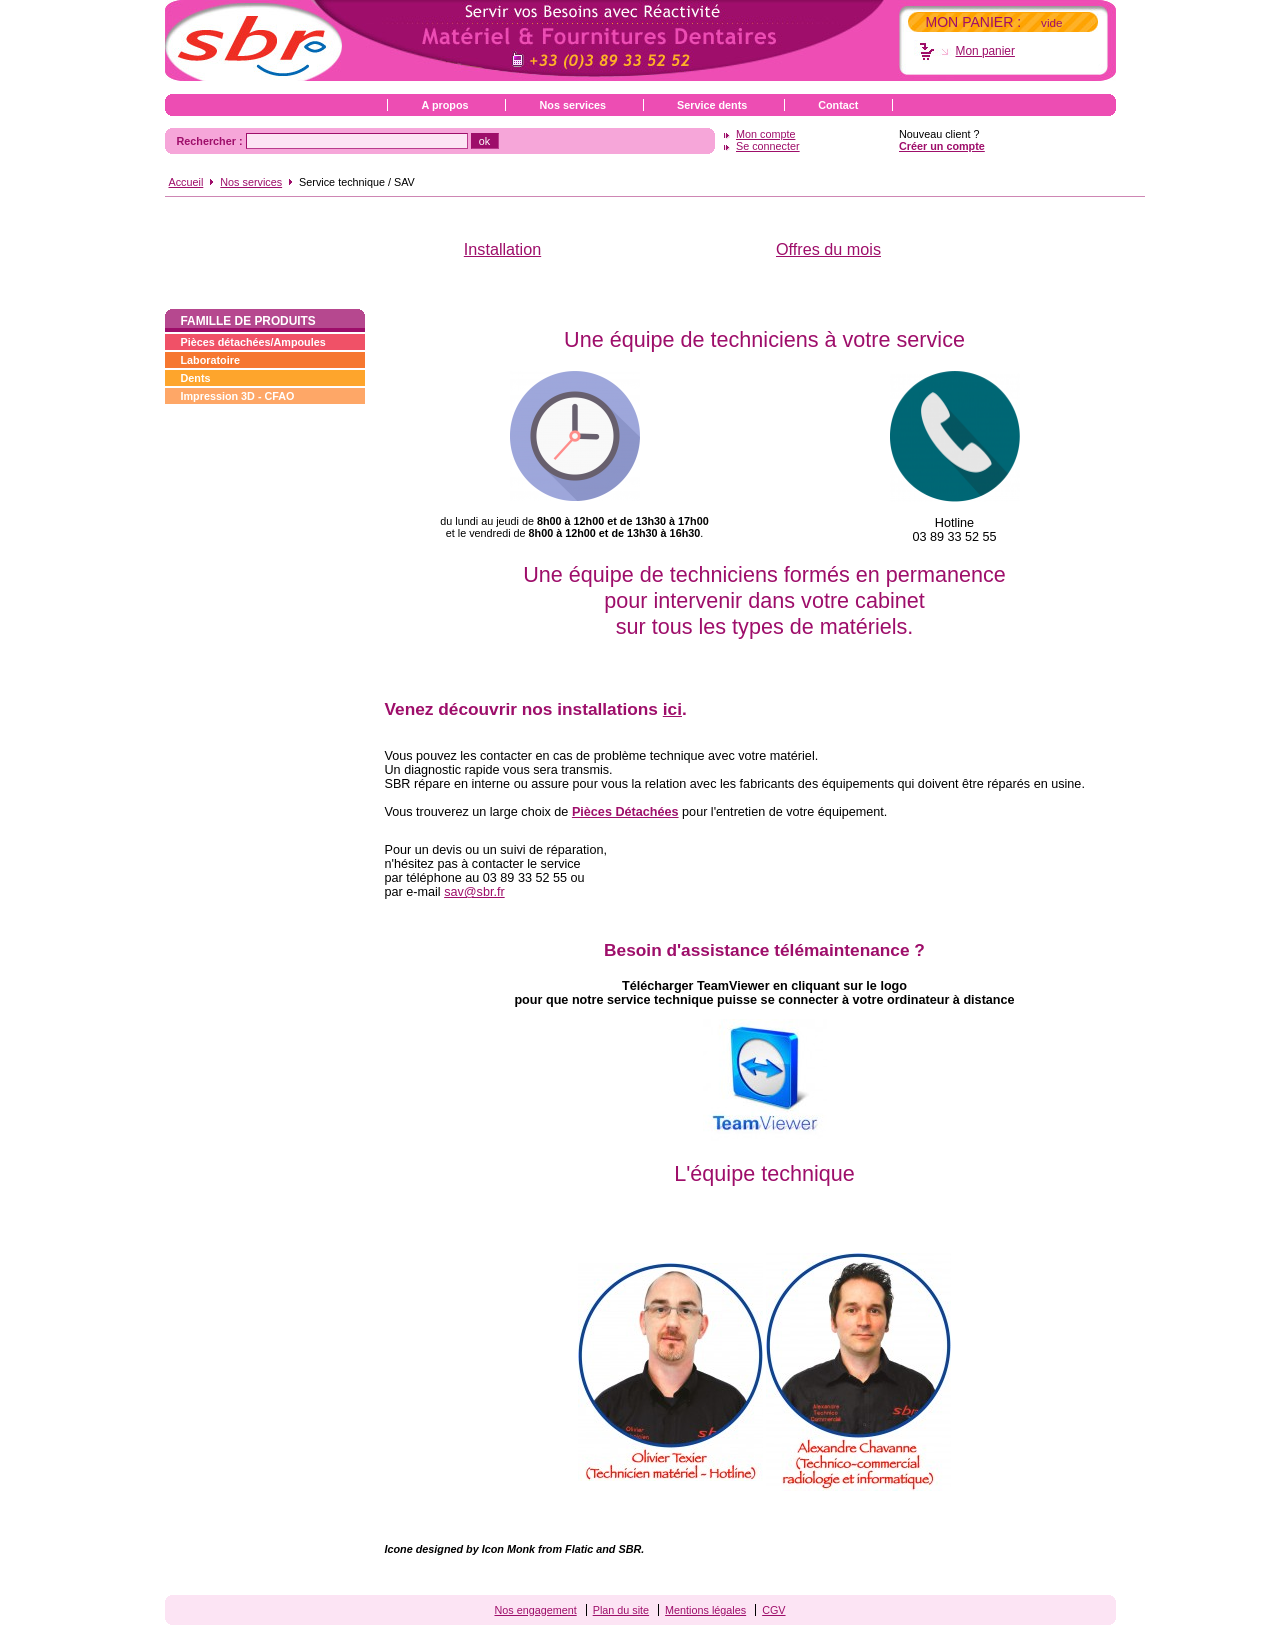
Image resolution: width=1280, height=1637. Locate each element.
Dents (196, 378)
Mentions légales (705, 1610)
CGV (773, 1610)
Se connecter (768, 146)
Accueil (186, 182)
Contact (838, 105)
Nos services (572, 105)
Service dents (712, 105)
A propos (445, 105)
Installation (502, 249)
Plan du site (621, 1610)
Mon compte (765, 134)
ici (672, 709)
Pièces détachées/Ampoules (253, 342)
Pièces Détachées (625, 812)
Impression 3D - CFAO (238, 396)
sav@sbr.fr (474, 892)
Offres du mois (828, 249)
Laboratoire (210, 360)
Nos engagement (535, 1610)
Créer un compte (942, 146)
